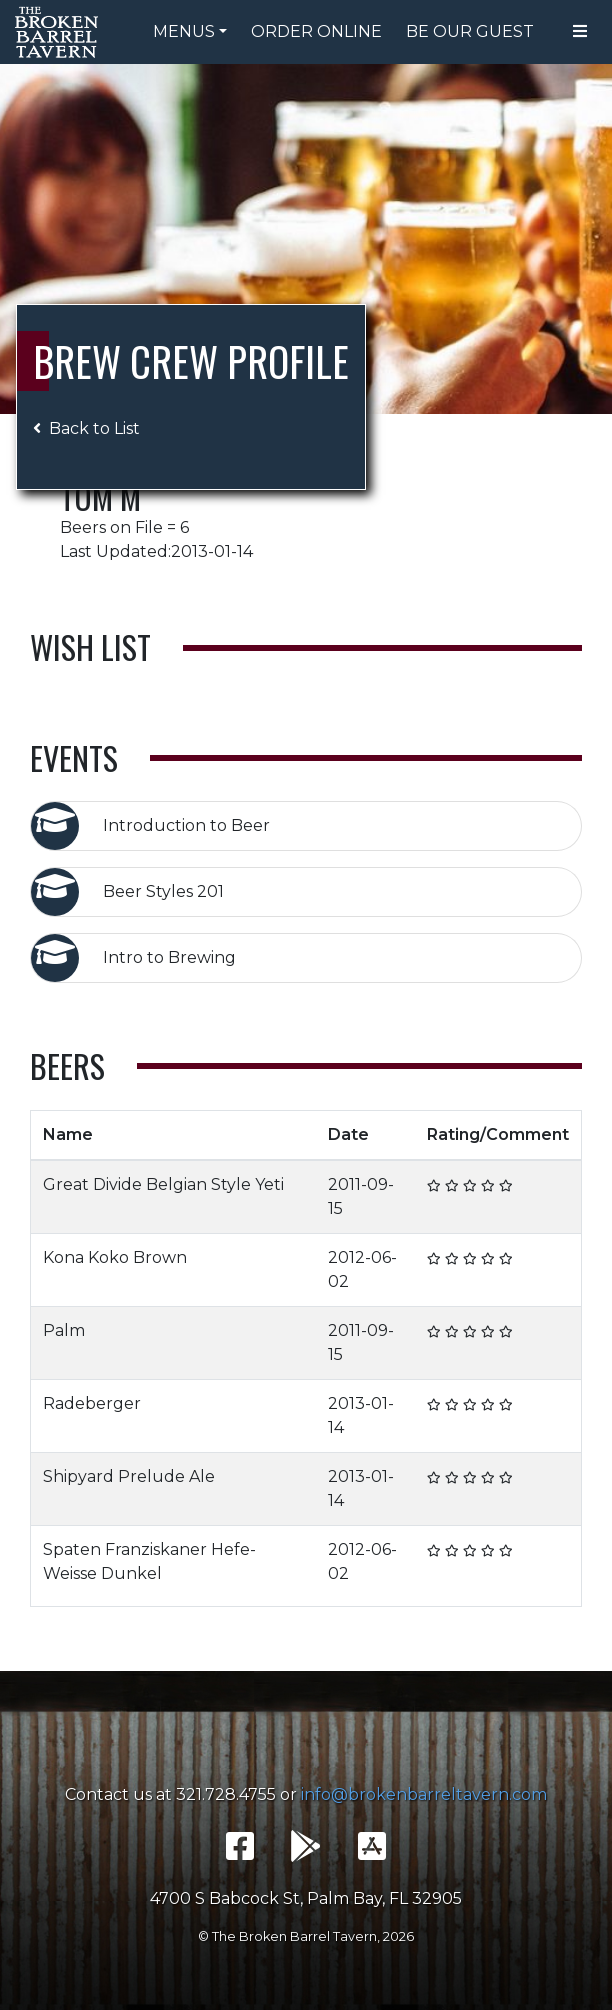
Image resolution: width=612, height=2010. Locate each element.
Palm (64, 1330)
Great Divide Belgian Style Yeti (163, 1184)
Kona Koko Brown (115, 1257)
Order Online (316, 31)
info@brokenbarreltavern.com (424, 1794)
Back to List (86, 428)
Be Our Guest (470, 31)
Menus (184, 31)
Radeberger (92, 1403)
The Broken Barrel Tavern (60, 32)
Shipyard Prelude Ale (129, 1476)
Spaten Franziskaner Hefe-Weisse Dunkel (149, 1561)
